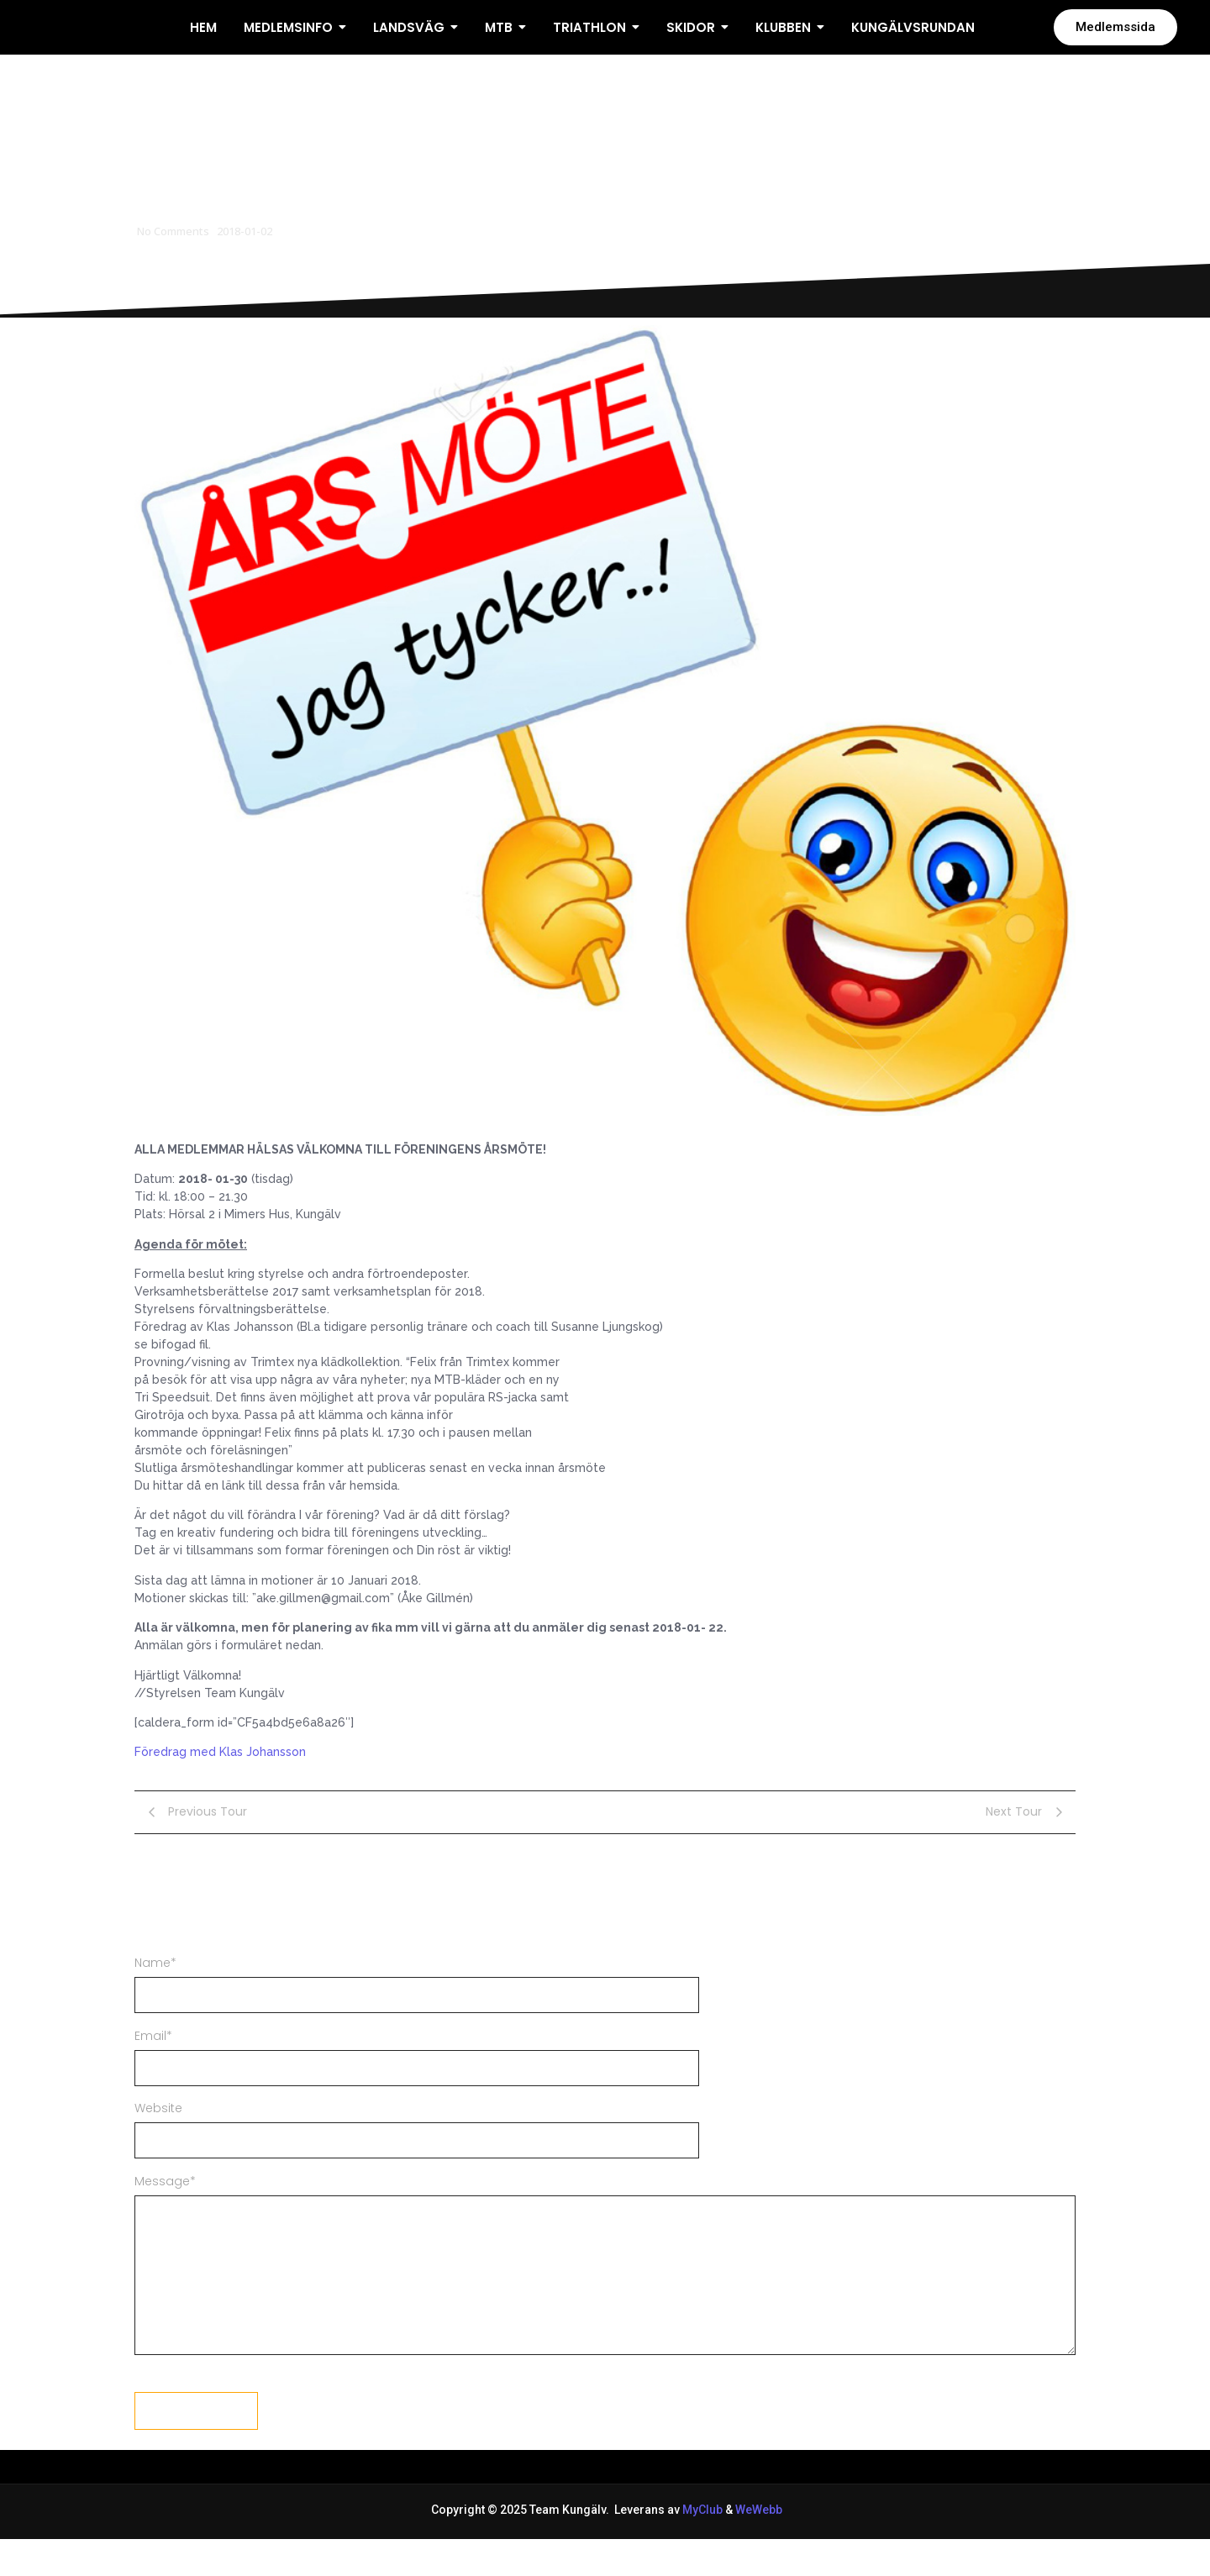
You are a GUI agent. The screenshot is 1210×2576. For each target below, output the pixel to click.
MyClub (702, 2545)
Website (158, 2143)
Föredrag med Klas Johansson (220, 1787)
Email (153, 2070)
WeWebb (757, 2545)
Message (165, 2216)
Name (155, 1997)
